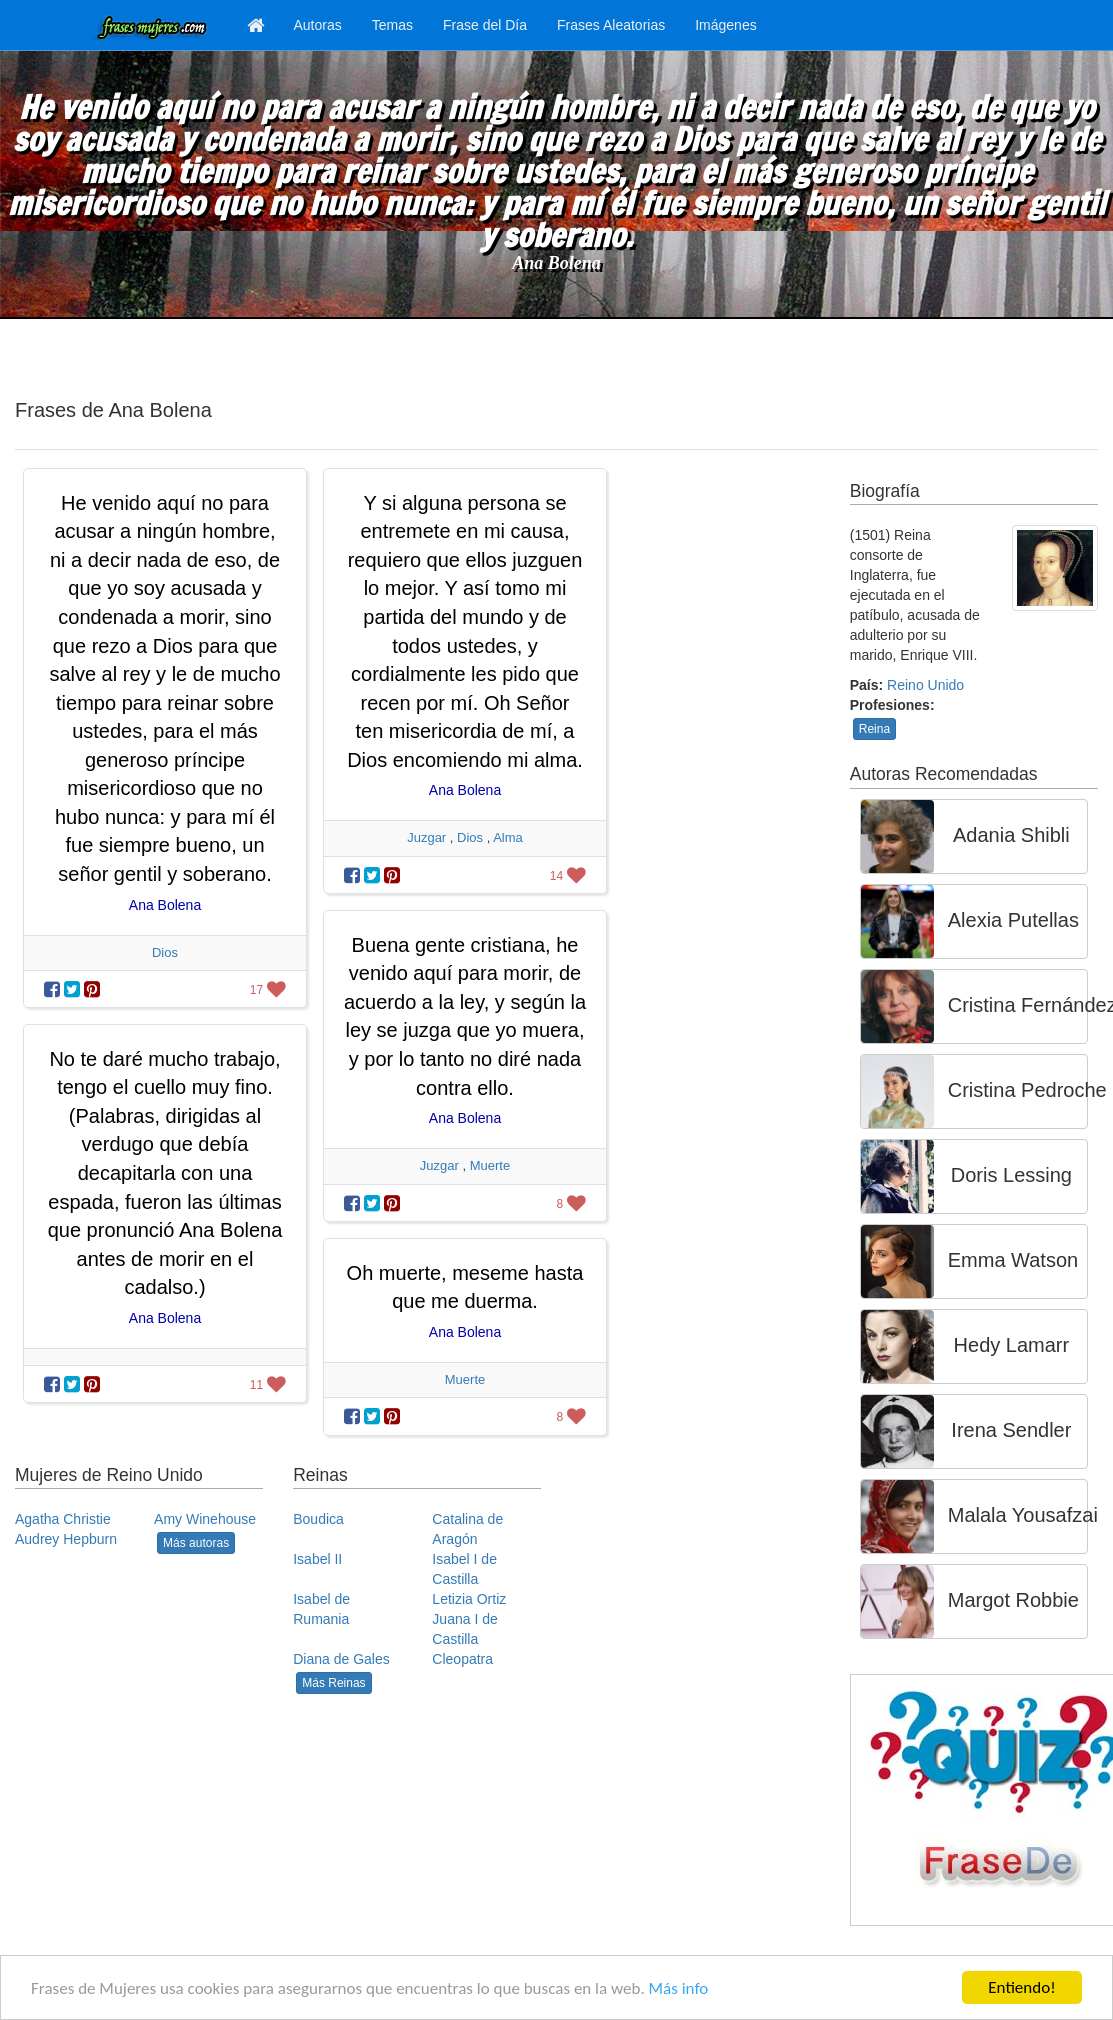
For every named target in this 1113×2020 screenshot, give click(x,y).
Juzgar (426, 837)
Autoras (318, 25)
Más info (679, 1988)
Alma (508, 837)
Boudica (318, 1519)
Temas (392, 25)
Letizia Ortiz (469, 1599)
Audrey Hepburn (66, 1539)
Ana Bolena (556, 263)
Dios (165, 952)
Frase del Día (485, 25)
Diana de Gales (341, 1659)
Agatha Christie (63, 1519)
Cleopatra (462, 1659)
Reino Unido (925, 685)
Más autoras (196, 1543)
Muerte (490, 1165)
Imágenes (725, 25)
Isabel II (317, 1559)
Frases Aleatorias (611, 25)
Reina (874, 729)
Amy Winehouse (205, 1519)
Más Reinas (333, 1683)
